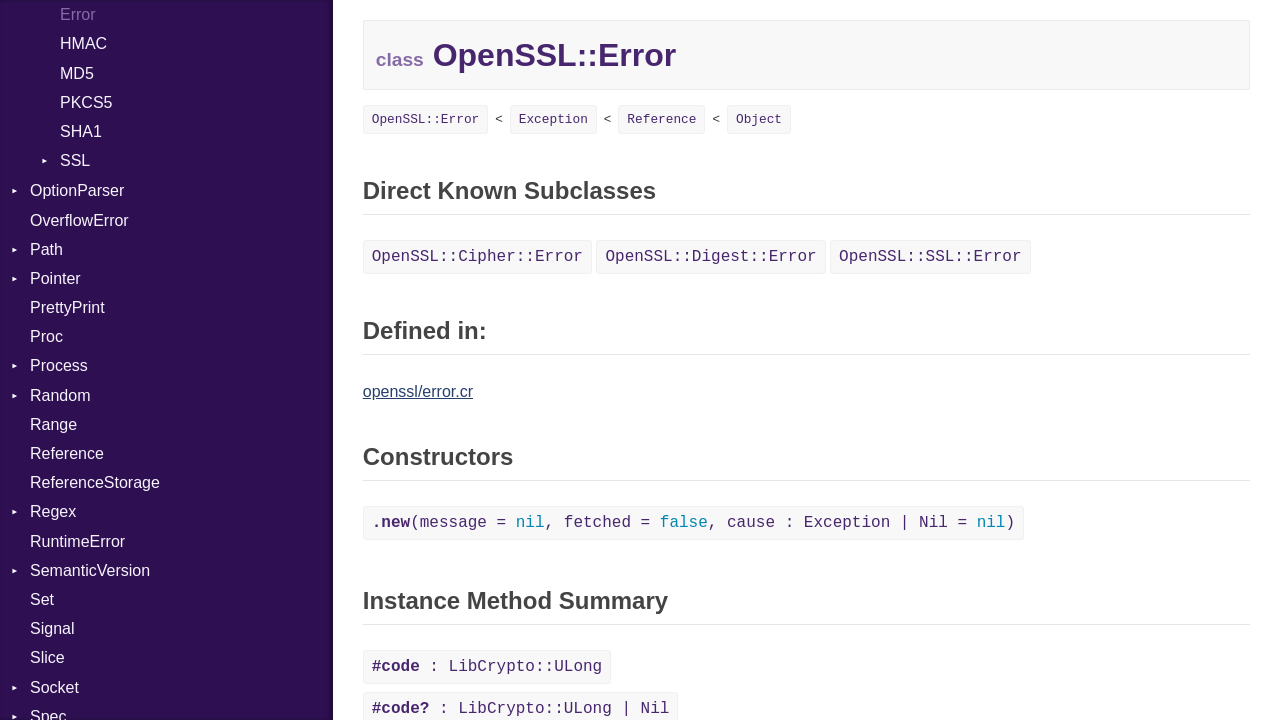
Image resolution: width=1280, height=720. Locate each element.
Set (42, 599)
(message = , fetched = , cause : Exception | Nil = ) (693, 523)
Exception (553, 119)
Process (59, 365)
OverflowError (79, 220)
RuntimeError (77, 541)
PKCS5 (86, 102)
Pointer (55, 278)
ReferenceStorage (95, 482)
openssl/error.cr (418, 391)
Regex (53, 511)
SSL (75, 160)
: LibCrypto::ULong (487, 667)
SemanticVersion (90, 570)
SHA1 (81, 131)
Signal (52, 628)
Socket (54, 687)
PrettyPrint (67, 307)
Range (53, 424)
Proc (46, 336)
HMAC (83, 43)
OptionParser (77, 190)
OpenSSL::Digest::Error (710, 257)
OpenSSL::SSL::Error (930, 257)
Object (759, 119)
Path (46, 249)
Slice (47, 657)
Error (78, 14)
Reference (67, 453)
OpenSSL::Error (426, 119)
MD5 (77, 73)
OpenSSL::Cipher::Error (477, 257)
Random (60, 395)
